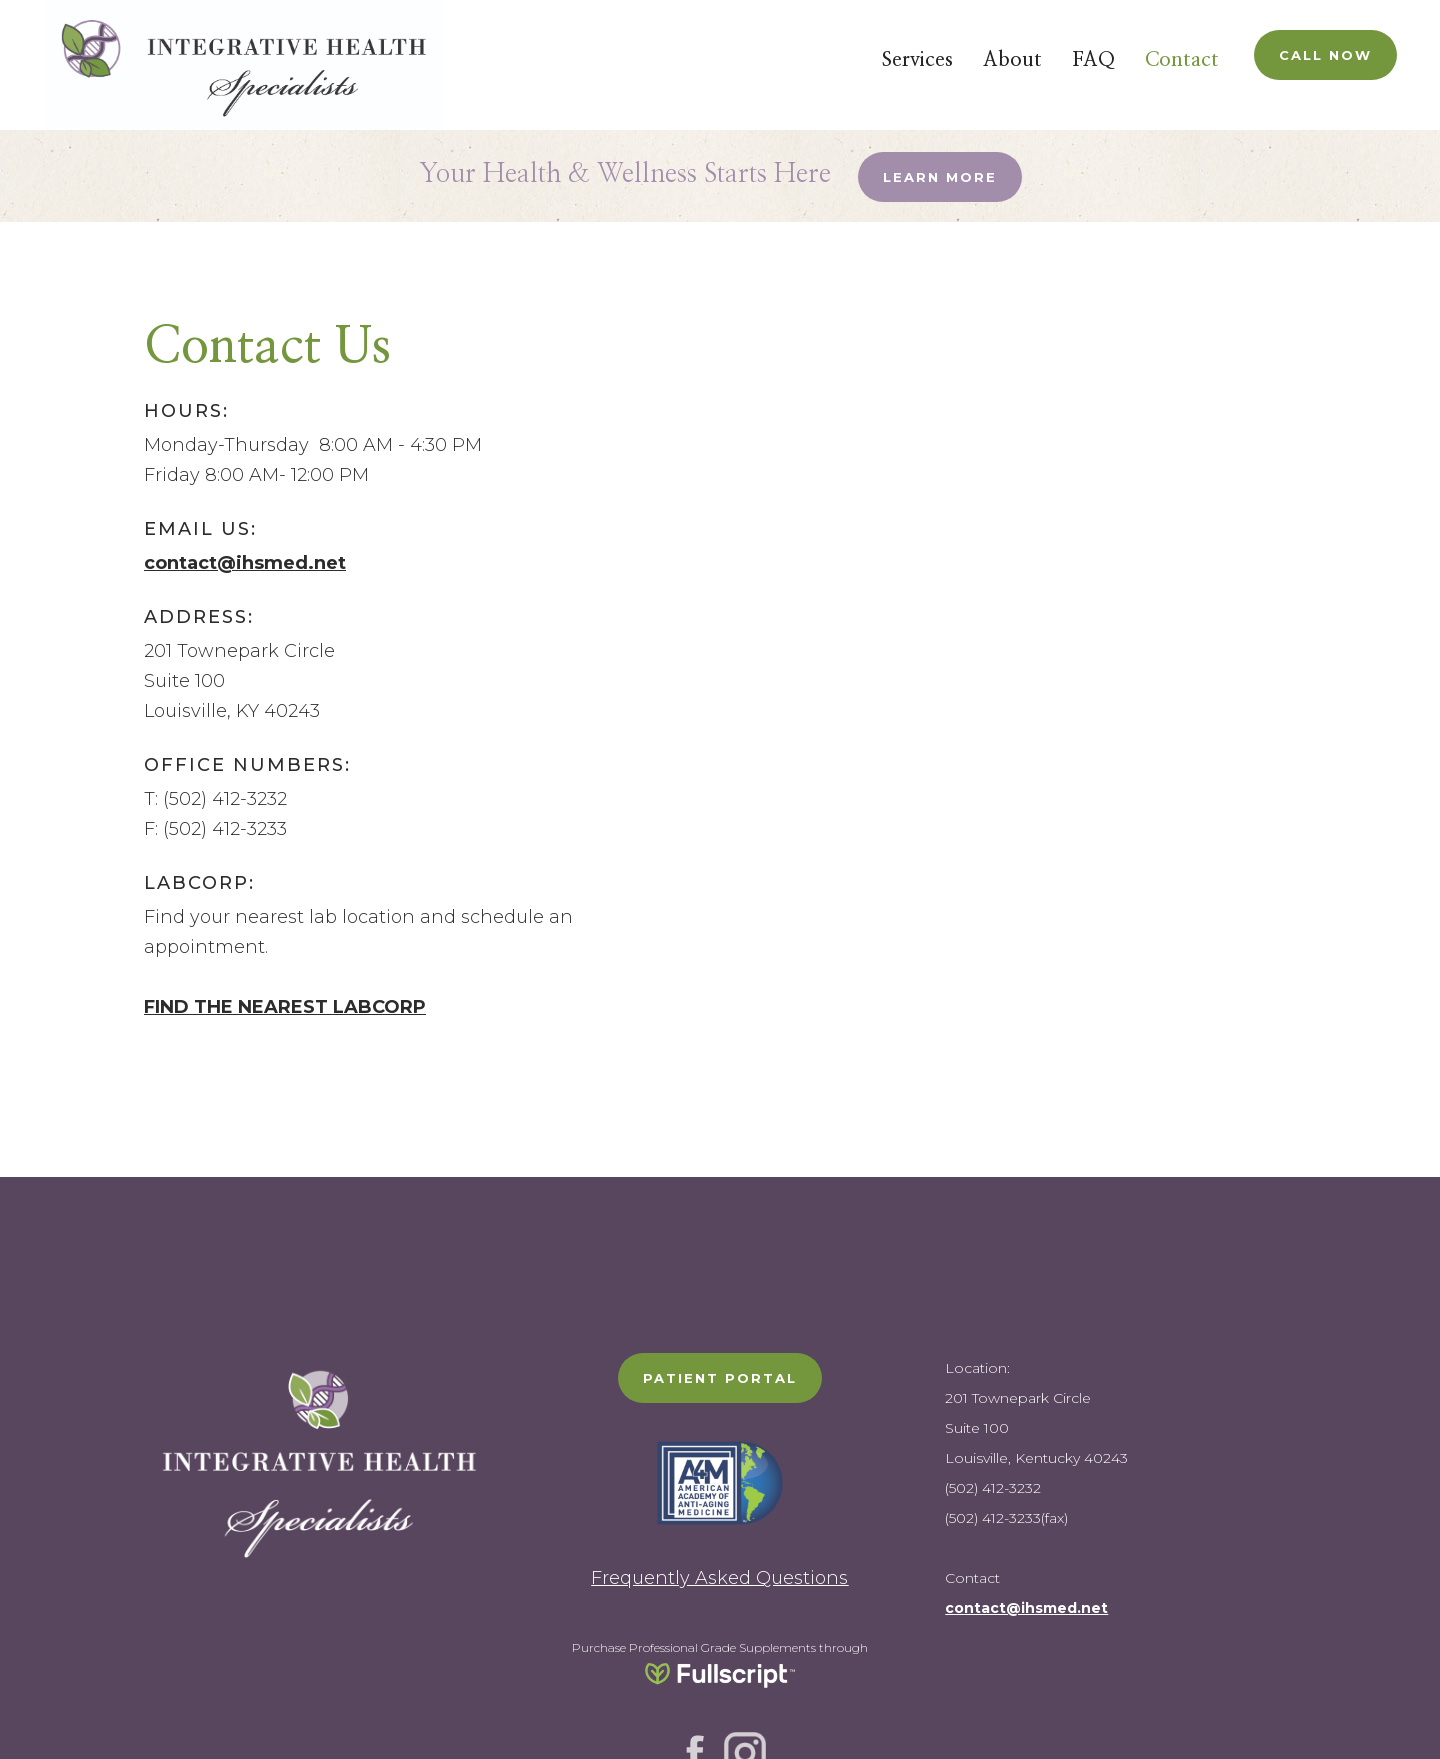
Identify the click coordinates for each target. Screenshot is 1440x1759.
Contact (1182, 60)
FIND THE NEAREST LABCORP (285, 1007)
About (1012, 60)
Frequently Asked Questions (719, 1578)
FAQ (1093, 60)
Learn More (940, 177)
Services (917, 60)
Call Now (1325, 55)
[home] (243, 65)
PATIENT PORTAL (720, 1378)
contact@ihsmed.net (245, 563)
